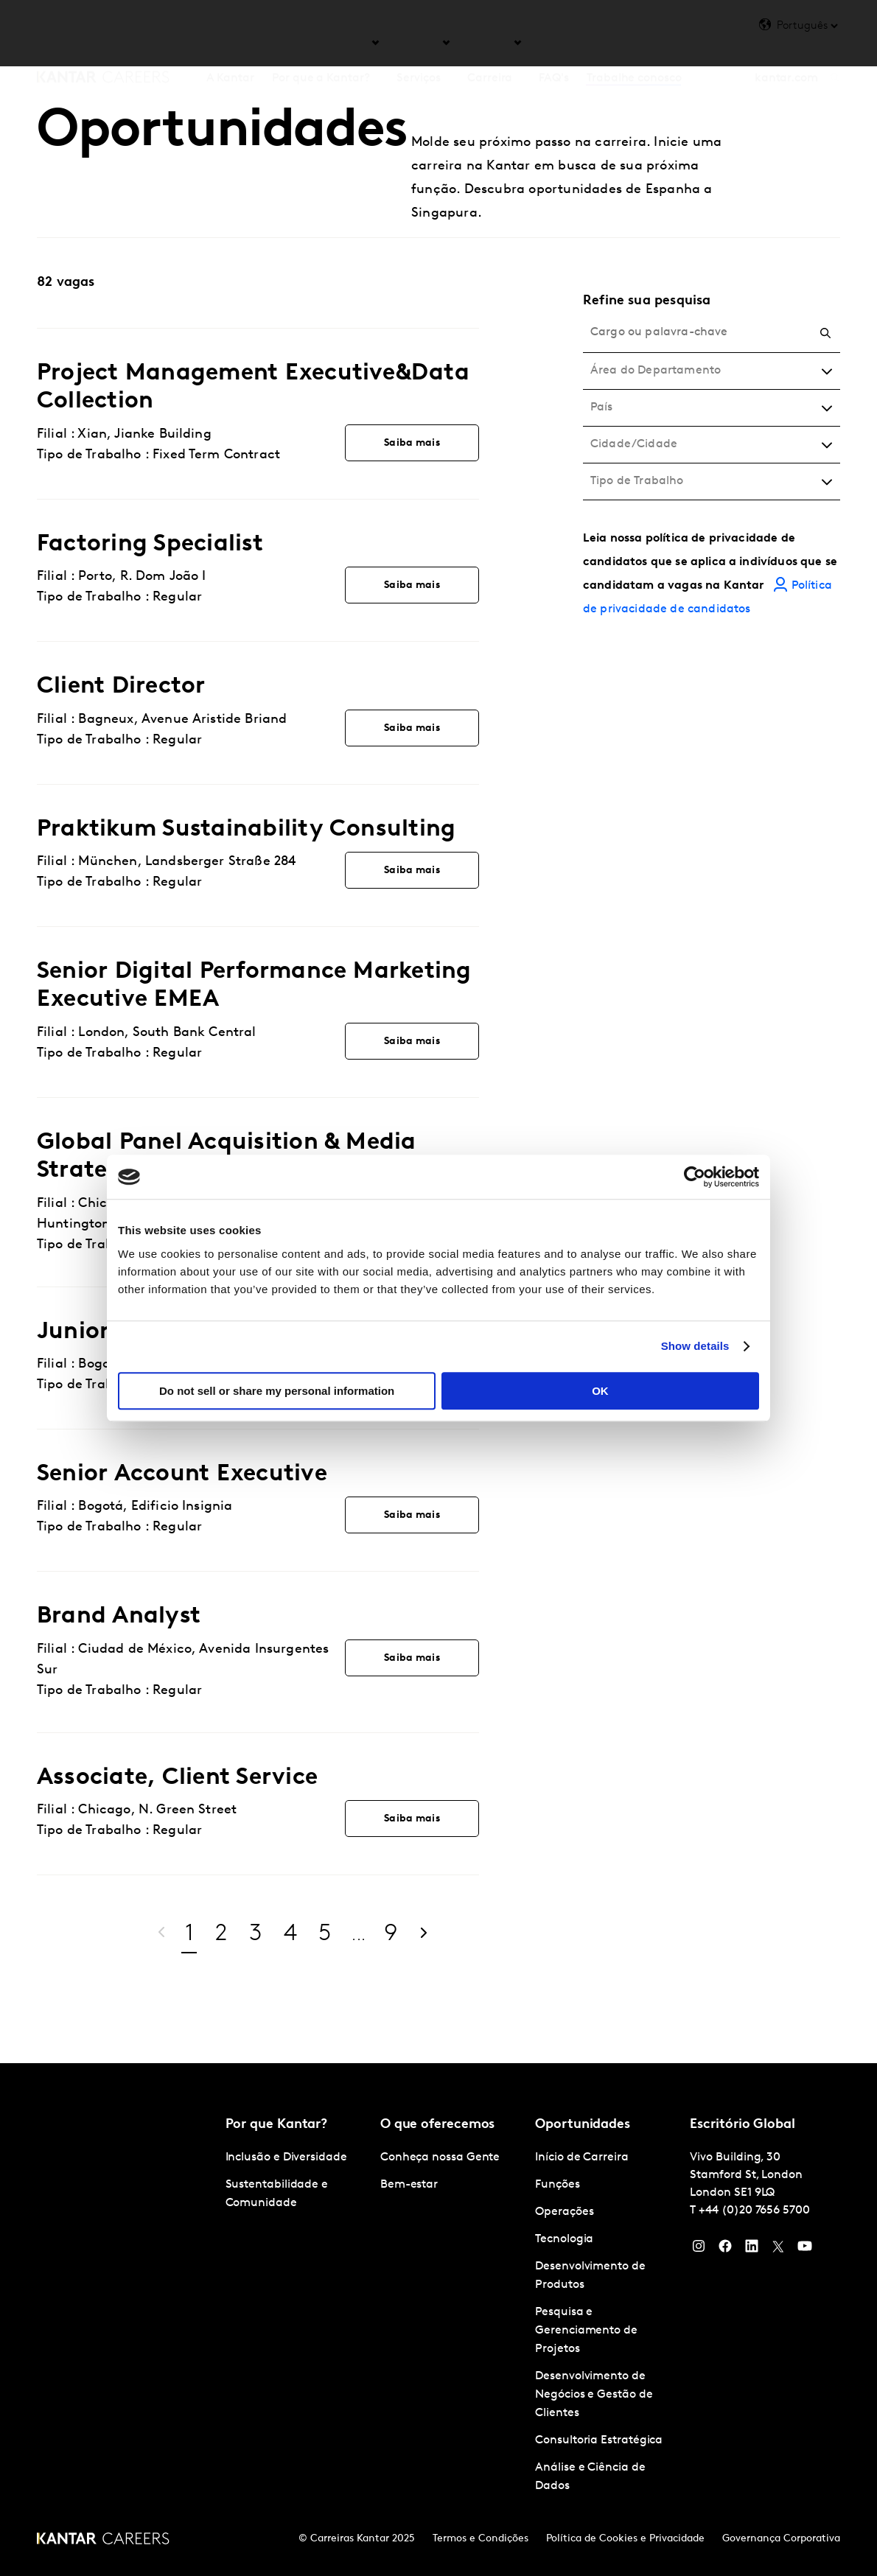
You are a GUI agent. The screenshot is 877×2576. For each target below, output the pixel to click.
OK (600, 1391)
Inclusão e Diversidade (286, 2157)
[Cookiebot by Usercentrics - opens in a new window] (694, 1177)
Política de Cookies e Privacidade (625, 2538)
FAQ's (554, 43)
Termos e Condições (480, 2538)
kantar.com (786, 43)
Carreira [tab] (489, 43)
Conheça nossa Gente (440, 2157)
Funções (557, 2185)
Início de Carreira (582, 2157)
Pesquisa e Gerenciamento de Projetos (586, 2330)
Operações (564, 2212)
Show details (695, 1346)
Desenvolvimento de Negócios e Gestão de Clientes (593, 2394)
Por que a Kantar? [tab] (321, 43)
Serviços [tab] (418, 43)
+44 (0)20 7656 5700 (754, 2210)
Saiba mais (412, 443)
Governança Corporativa (781, 2538)
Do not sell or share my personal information (276, 1391)
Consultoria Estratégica (599, 2440)
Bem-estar (409, 2185)
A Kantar (230, 43)
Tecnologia (564, 2239)
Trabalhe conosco (634, 43)
